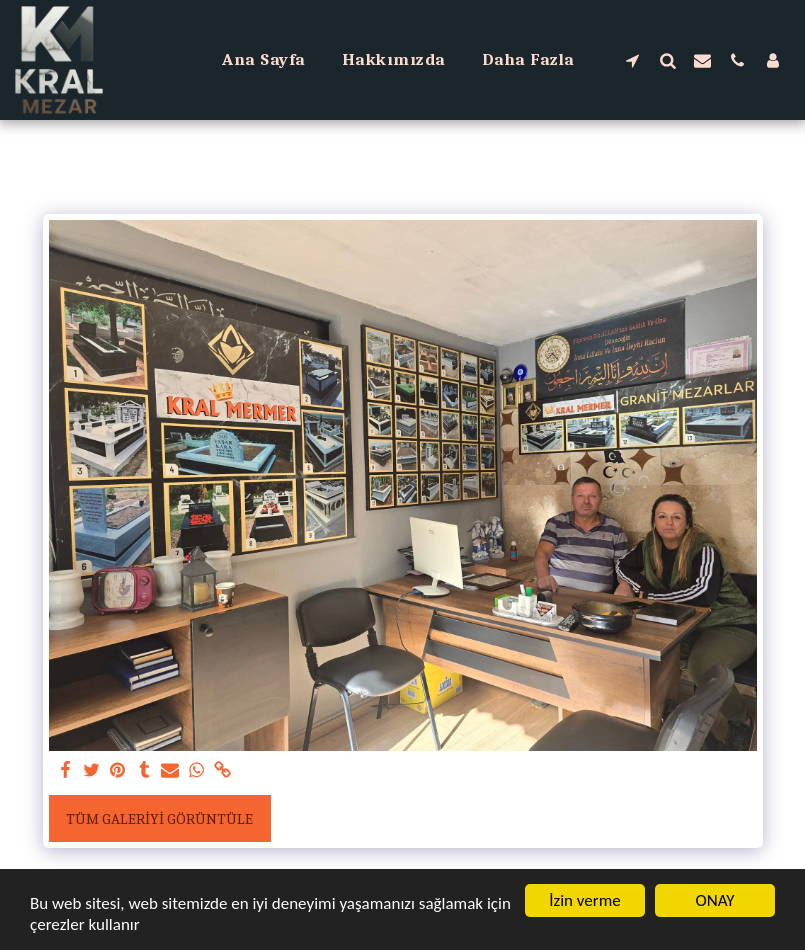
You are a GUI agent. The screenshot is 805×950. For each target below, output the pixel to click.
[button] (632, 60)
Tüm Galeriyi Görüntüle (159, 819)
